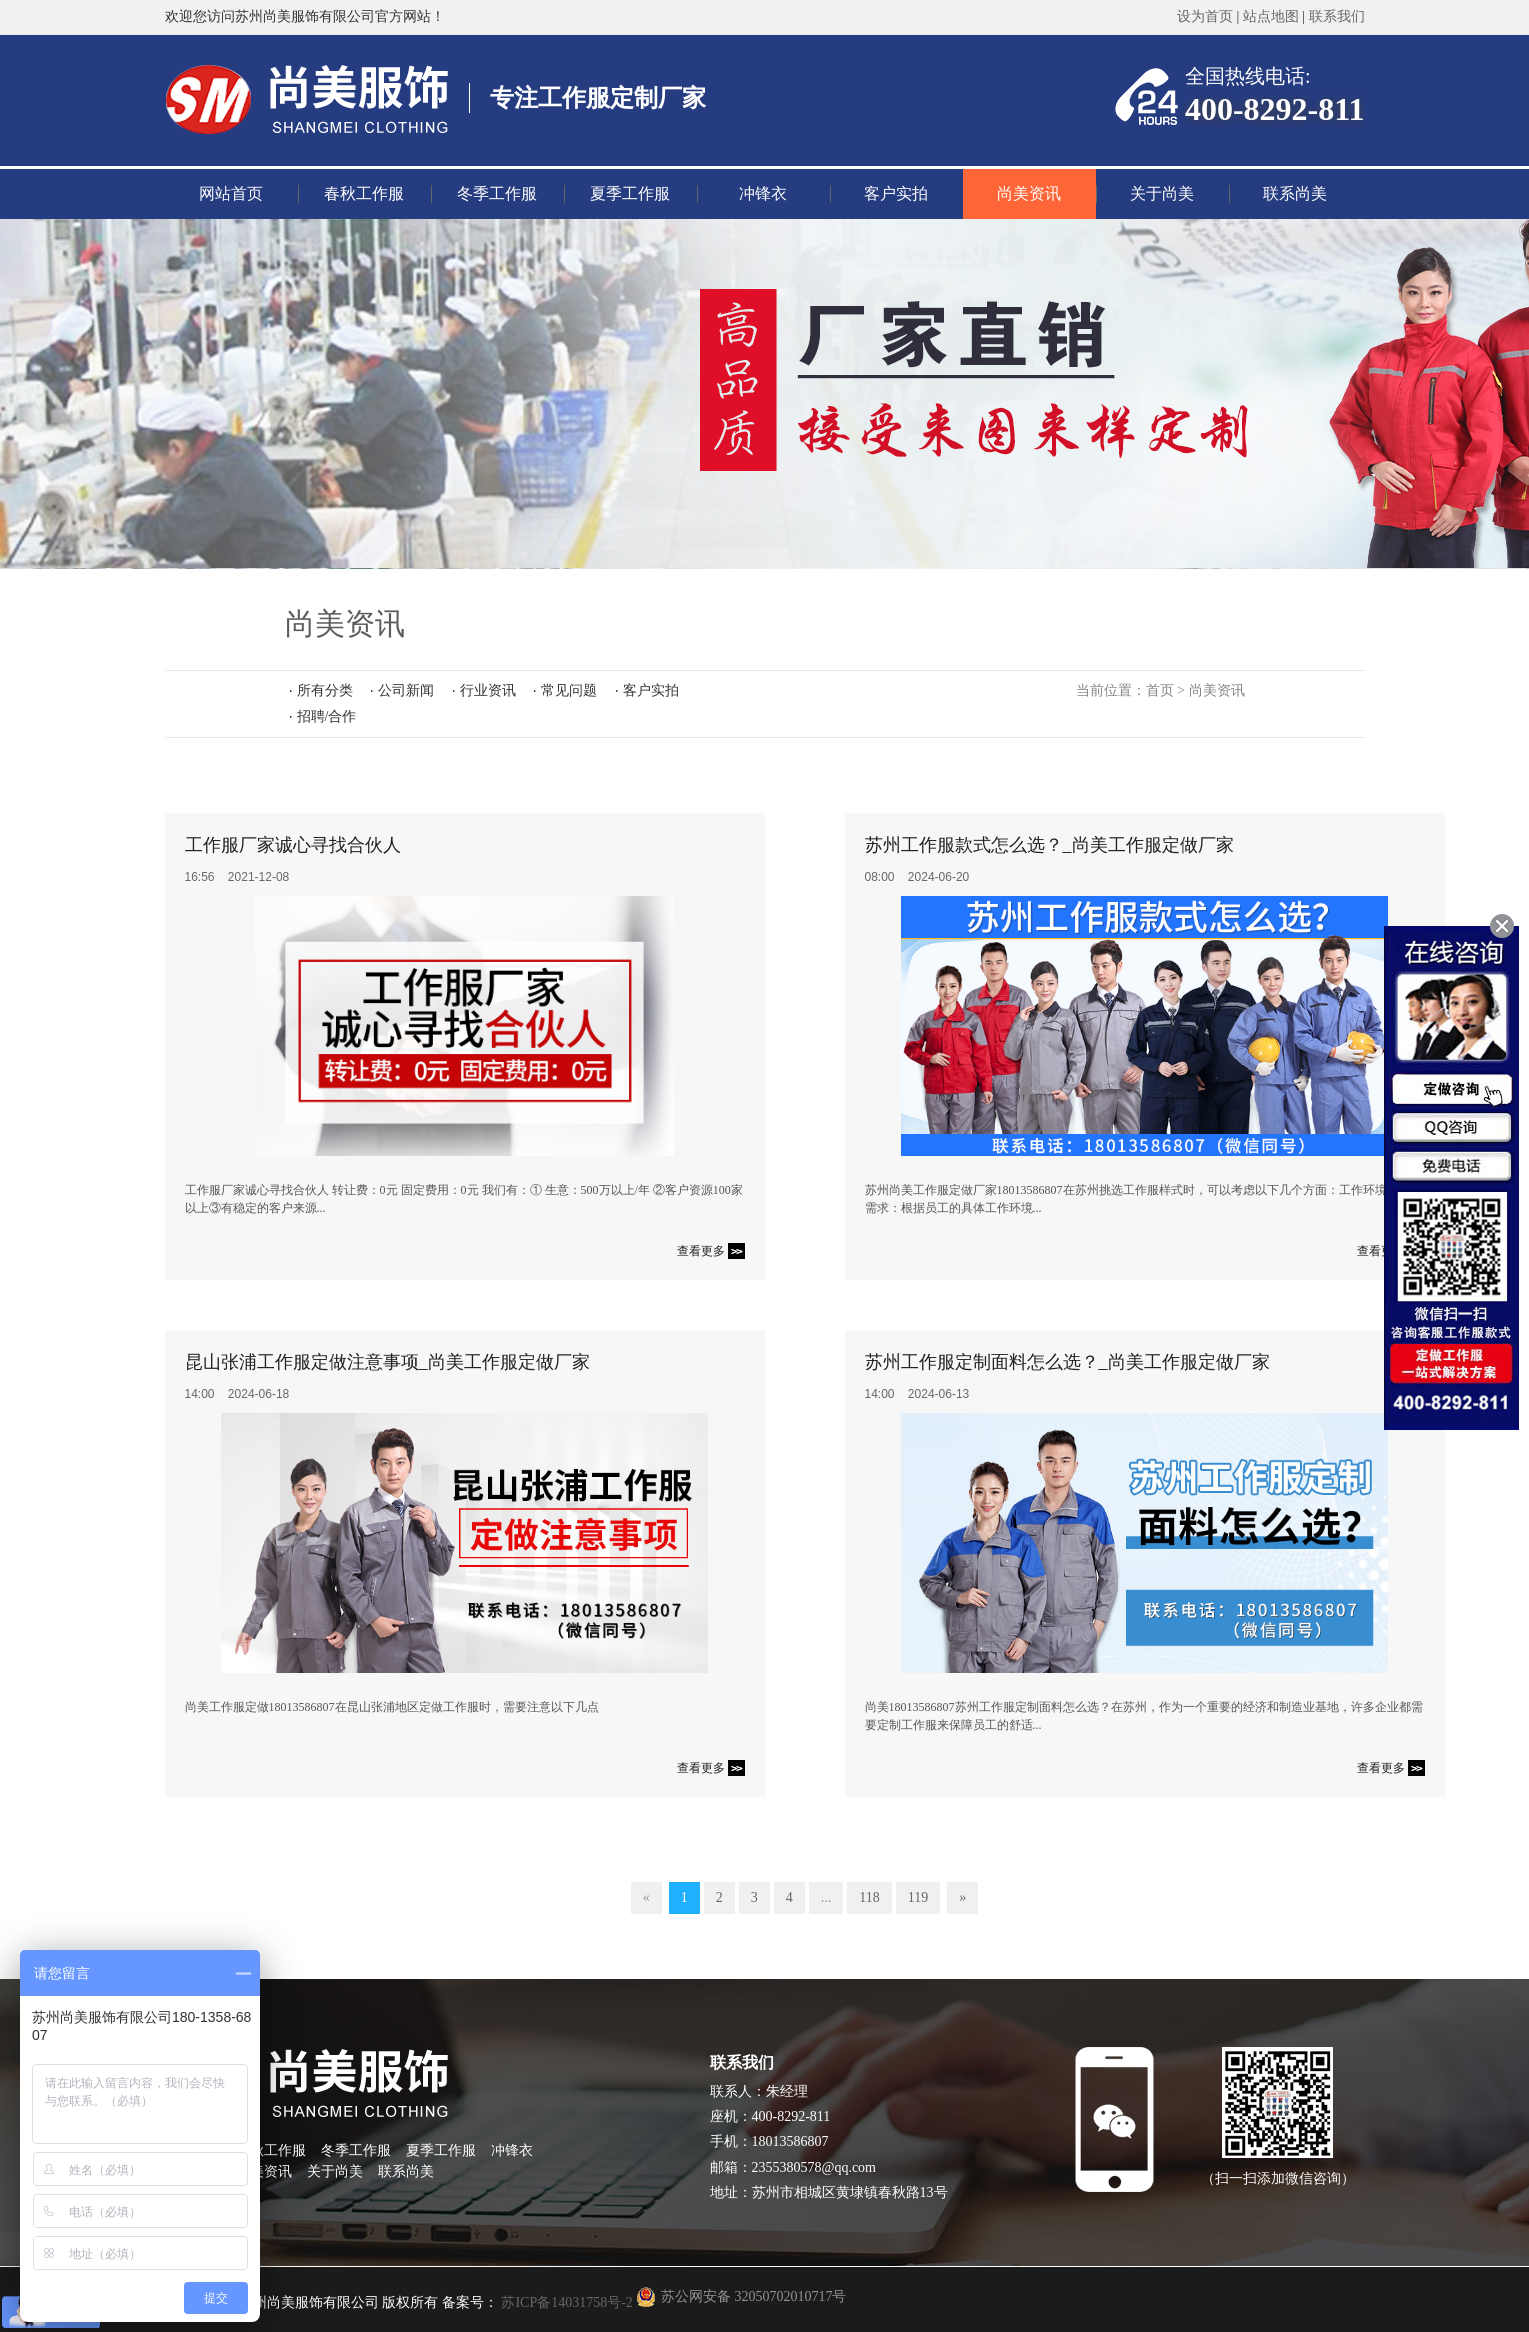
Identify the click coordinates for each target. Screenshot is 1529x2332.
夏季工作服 (630, 193)
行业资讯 (488, 690)
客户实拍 (896, 193)
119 (918, 1897)
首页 (1160, 690)
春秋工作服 (364, 193)
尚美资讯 (1029, 193)
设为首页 (1205, 16)
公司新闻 (406, 690)
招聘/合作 (327, 716)
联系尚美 (1295, 193)
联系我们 (1337, 16)
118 (869, 1897)
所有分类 (325, 690)
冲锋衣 (763, 193)
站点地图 (1271, 16)
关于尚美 (1162, 193)
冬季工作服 (497, 193)
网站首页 (231, 193)
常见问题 (569, 690)
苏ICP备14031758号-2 (565, 2302)
